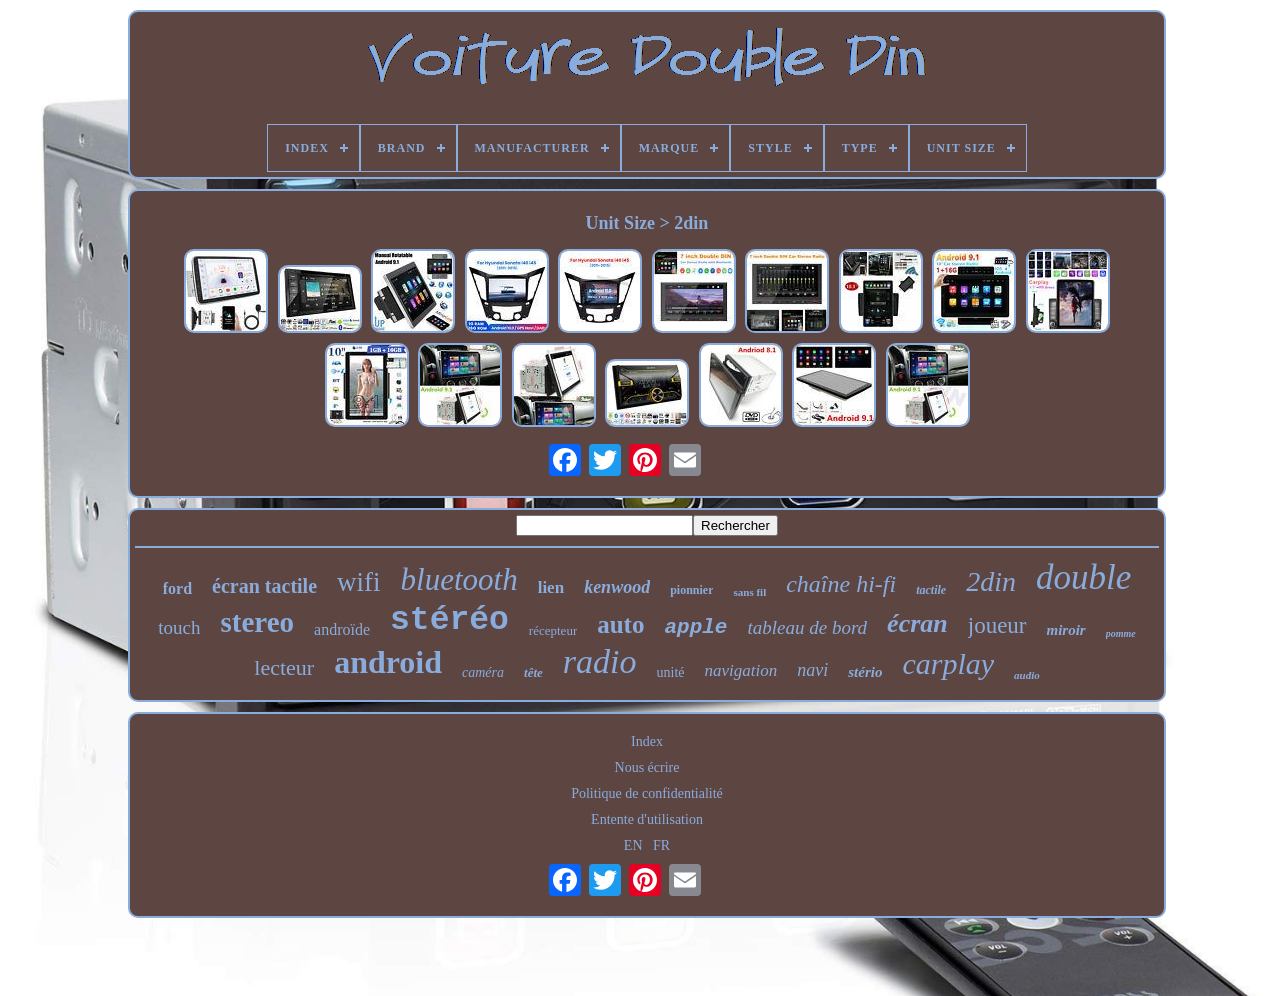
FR (661, 845)
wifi (359, 582)
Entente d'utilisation (647, 819)
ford (177, 588)
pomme (1121, 633)
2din (991, 581)
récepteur (553, 630)
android (388, 662)
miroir (1066, 630)
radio (600, 661)
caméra (483, 672)
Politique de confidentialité (647, 793)
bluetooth (459, 579)
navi (812, 670)
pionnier (691, 590)
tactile (931, 590)
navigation (741, 670)
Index (647, 741)
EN (633, 845)
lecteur (284, 667)
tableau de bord (807, 627)
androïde (342, 629)
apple (695, 627)
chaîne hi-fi (841, 584)
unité (671, 672)
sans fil (749, 592)
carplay (948, 663)
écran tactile (264, 586)
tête (533, 672)
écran (917, 623)
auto (620, 624)
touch (179, 627)
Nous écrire (647, 767)
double (1083, 577)
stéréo (449, 620)
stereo (258, 622)
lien (551, 587)
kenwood (617, 587)
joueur (997, 625)
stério (865, 672)
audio (1027, 675)
